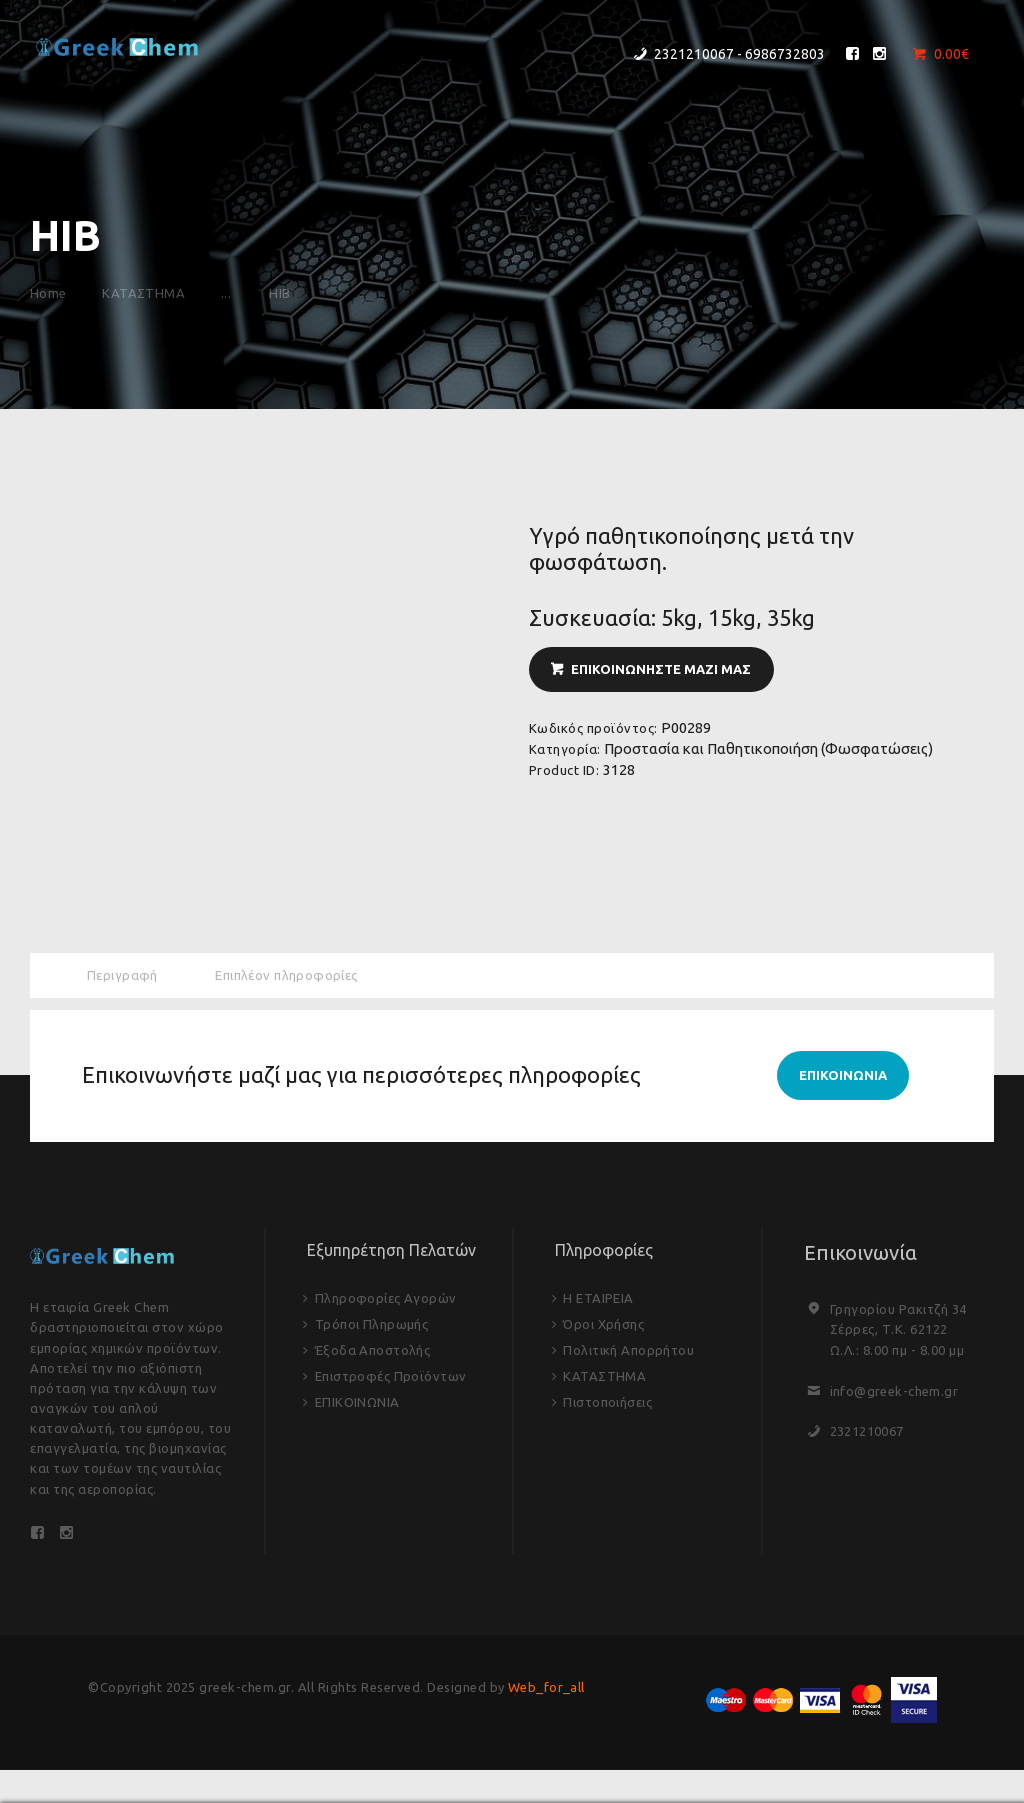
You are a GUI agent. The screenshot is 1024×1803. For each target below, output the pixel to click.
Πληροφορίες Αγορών (386, 1300)
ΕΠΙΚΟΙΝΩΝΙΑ (358, 1404)
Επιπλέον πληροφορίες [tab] (288, 975)
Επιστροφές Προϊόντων (391, 1378)
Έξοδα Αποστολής (373, 1352)
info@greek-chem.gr (895, 1392)
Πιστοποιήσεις (608, 1404)
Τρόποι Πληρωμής (372, 1326)
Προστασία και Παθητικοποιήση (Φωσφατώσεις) (768, 748)
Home (48, 293)
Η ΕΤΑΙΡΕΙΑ (598, 1300)
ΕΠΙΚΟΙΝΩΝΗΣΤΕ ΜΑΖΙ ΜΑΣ (661, 669)
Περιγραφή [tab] (123, 975)
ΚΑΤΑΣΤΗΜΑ (147, 293)
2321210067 (867, 1432)
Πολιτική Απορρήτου (629, 1352)
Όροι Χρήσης (604, 1326)
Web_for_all (547, 1690)
